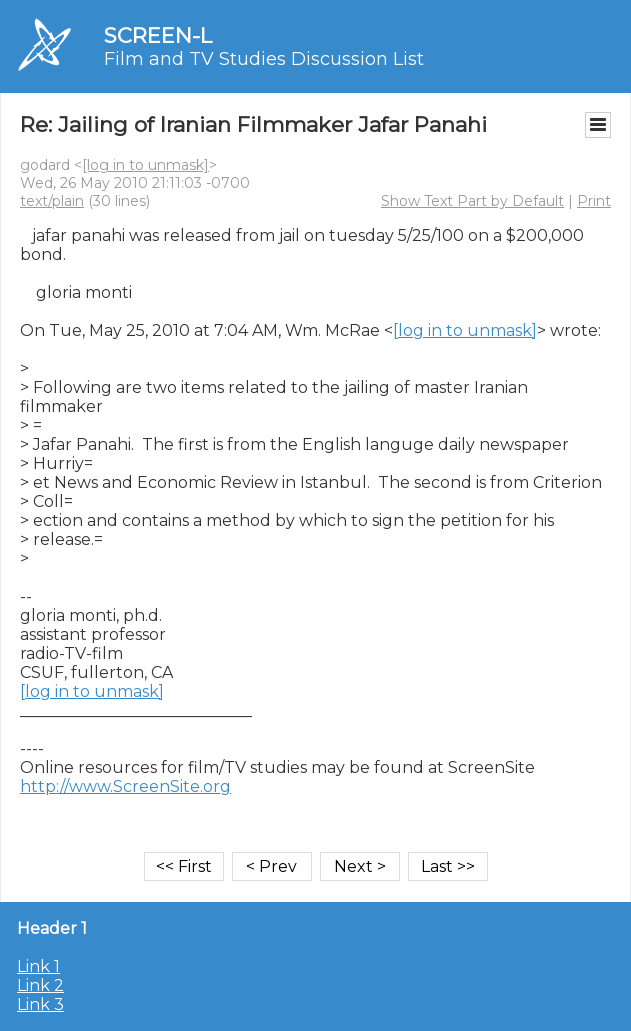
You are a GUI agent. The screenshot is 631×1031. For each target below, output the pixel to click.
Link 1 (38, 966)
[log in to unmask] (145, 165)
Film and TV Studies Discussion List (264, 59)
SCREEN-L (158, 35)
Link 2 (40, 985)
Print (594, 201)
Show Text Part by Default (472, 201)
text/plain (52, 201)
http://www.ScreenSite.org (125, 786)
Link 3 (40, 1004)
